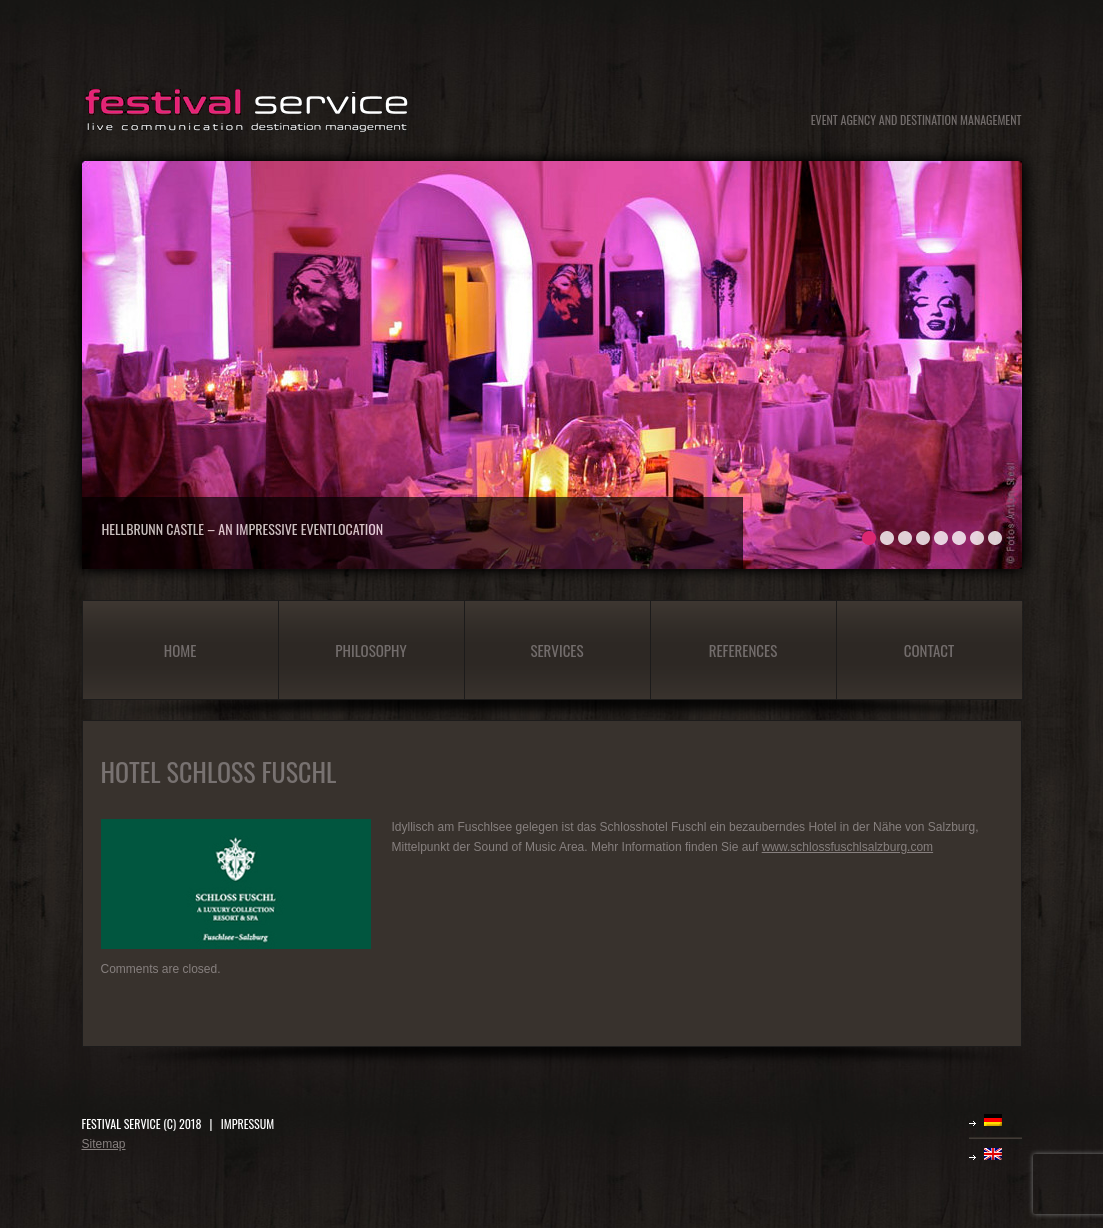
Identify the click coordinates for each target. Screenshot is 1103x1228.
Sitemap (104, 1144)
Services (556, 650)
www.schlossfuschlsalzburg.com (847, 847)
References (743, 650)
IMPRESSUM (247, 1123)
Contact (929, 650)
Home (180, 650)
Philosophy (370, 650)
